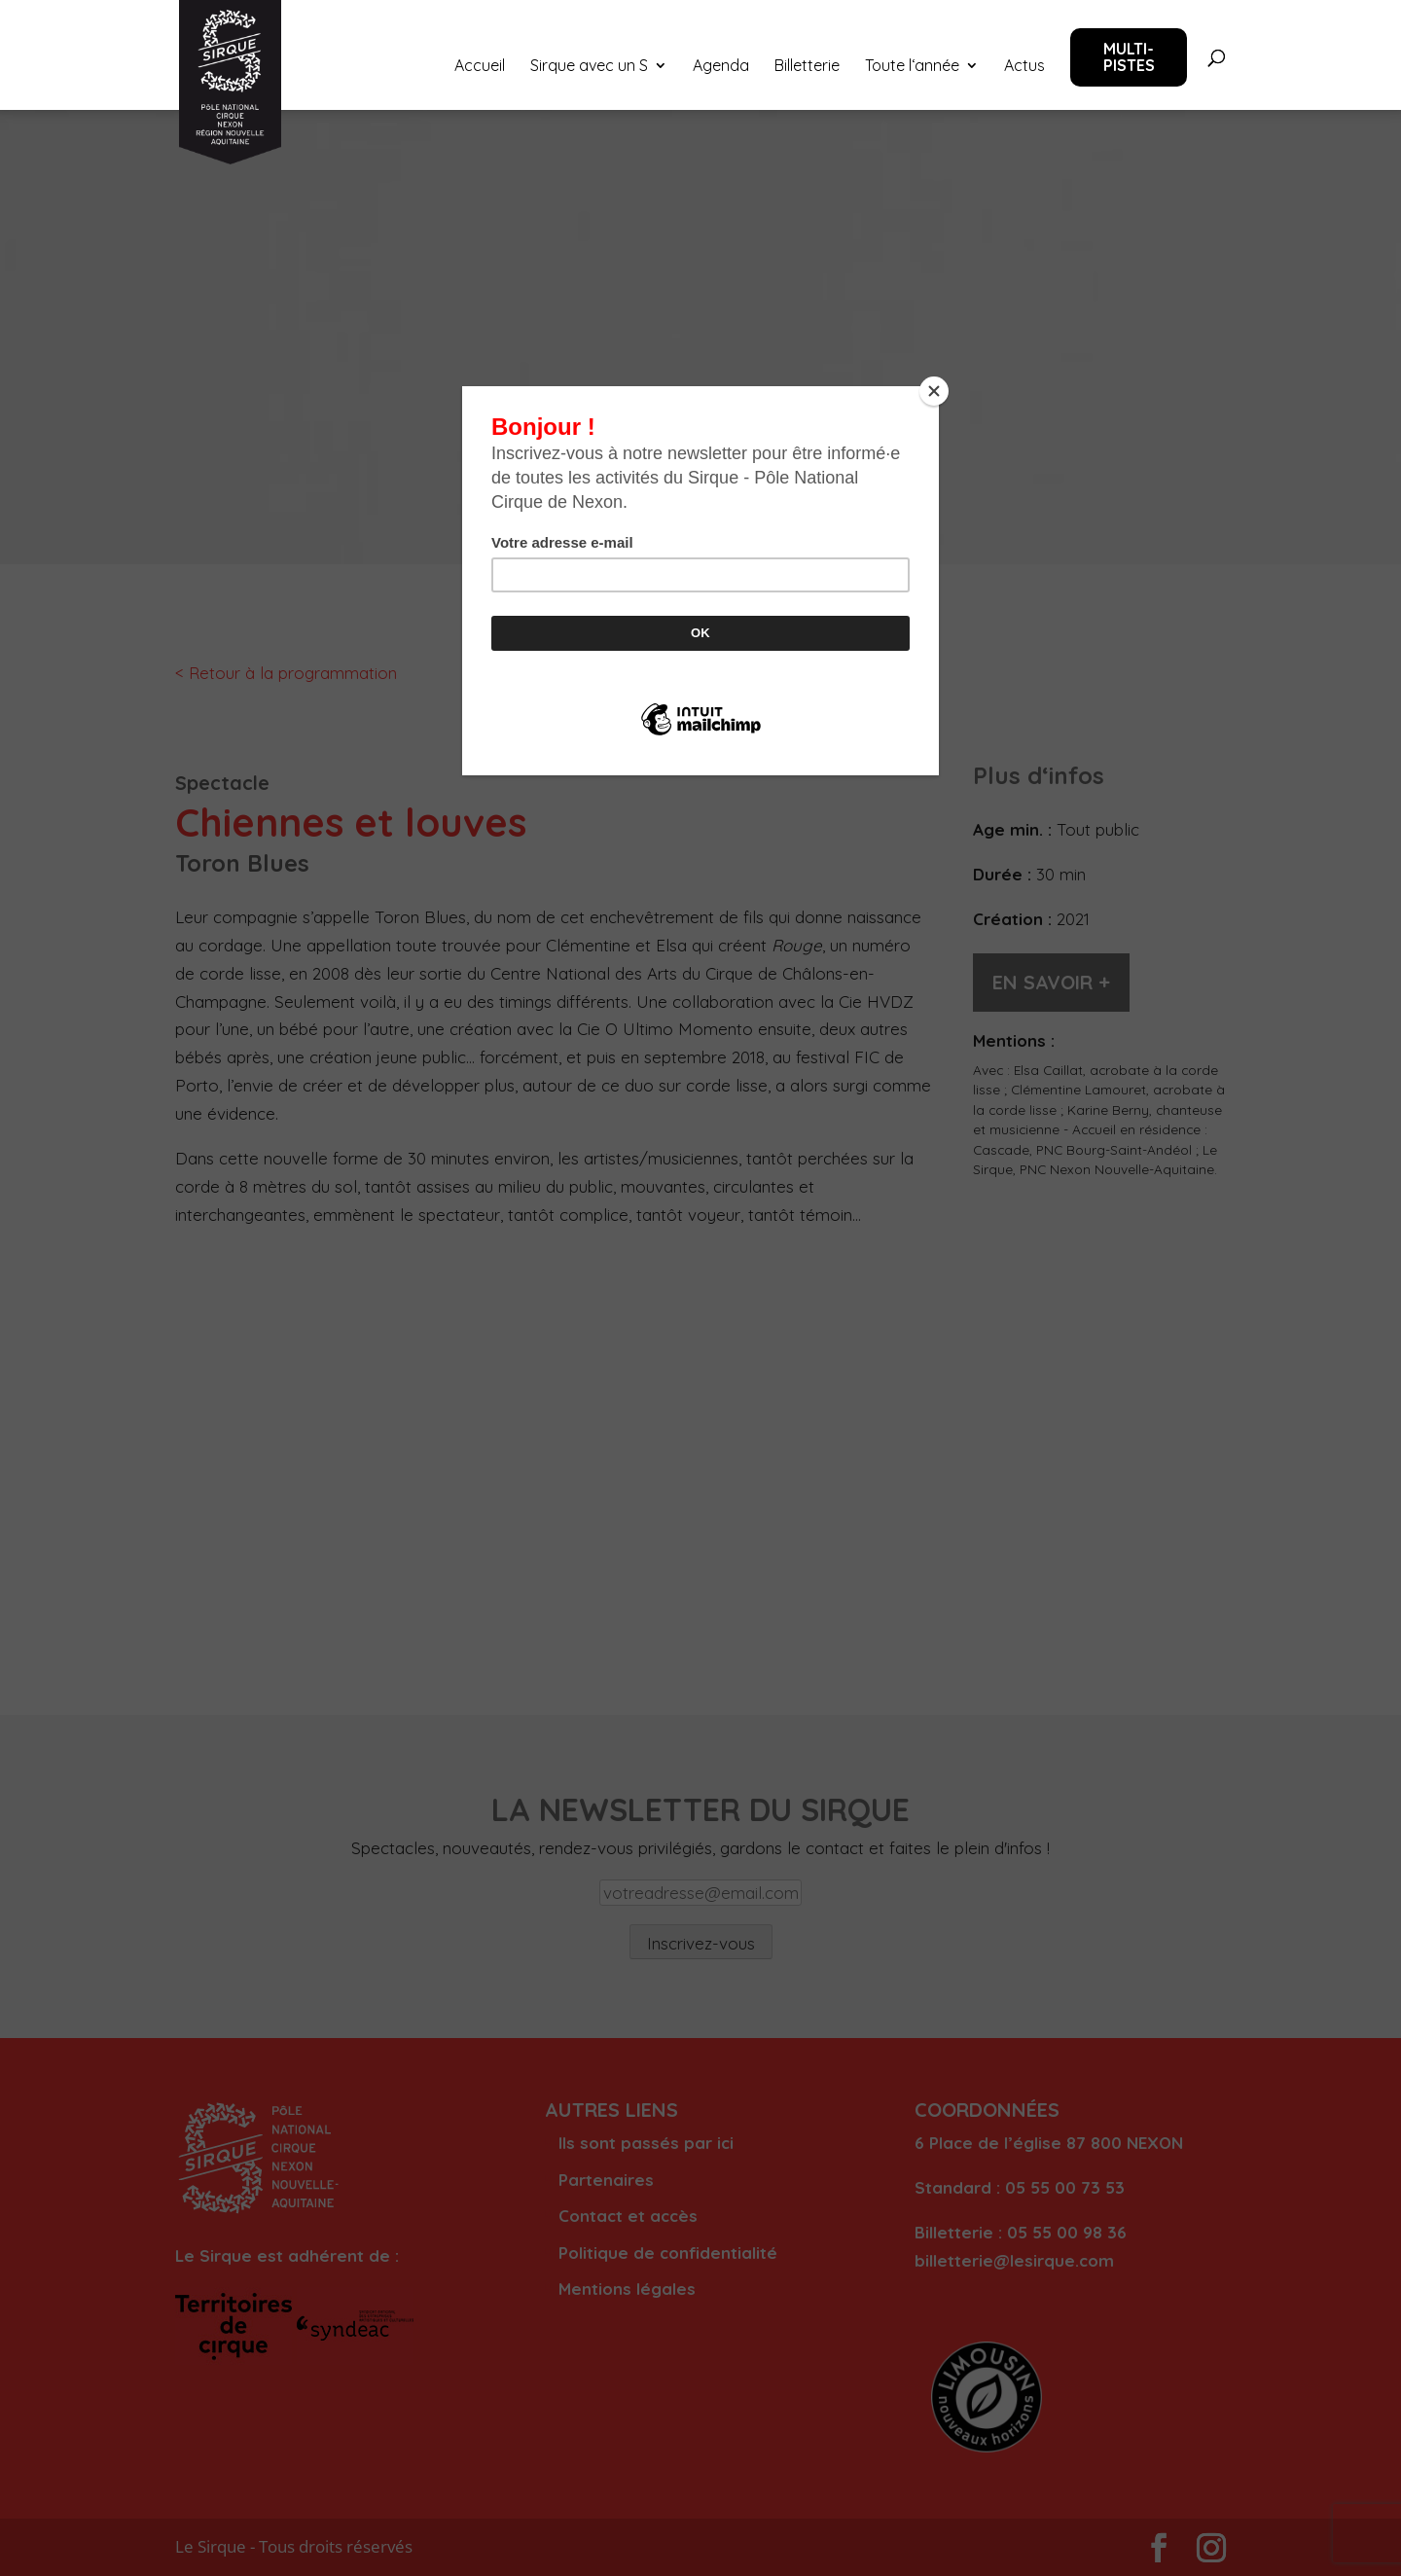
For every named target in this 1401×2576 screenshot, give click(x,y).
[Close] (934, 391)
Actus (1024, 66)
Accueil (479, 66)
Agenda (721, 66)
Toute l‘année (912, 66)
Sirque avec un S (589, 66)
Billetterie (807, 66)
